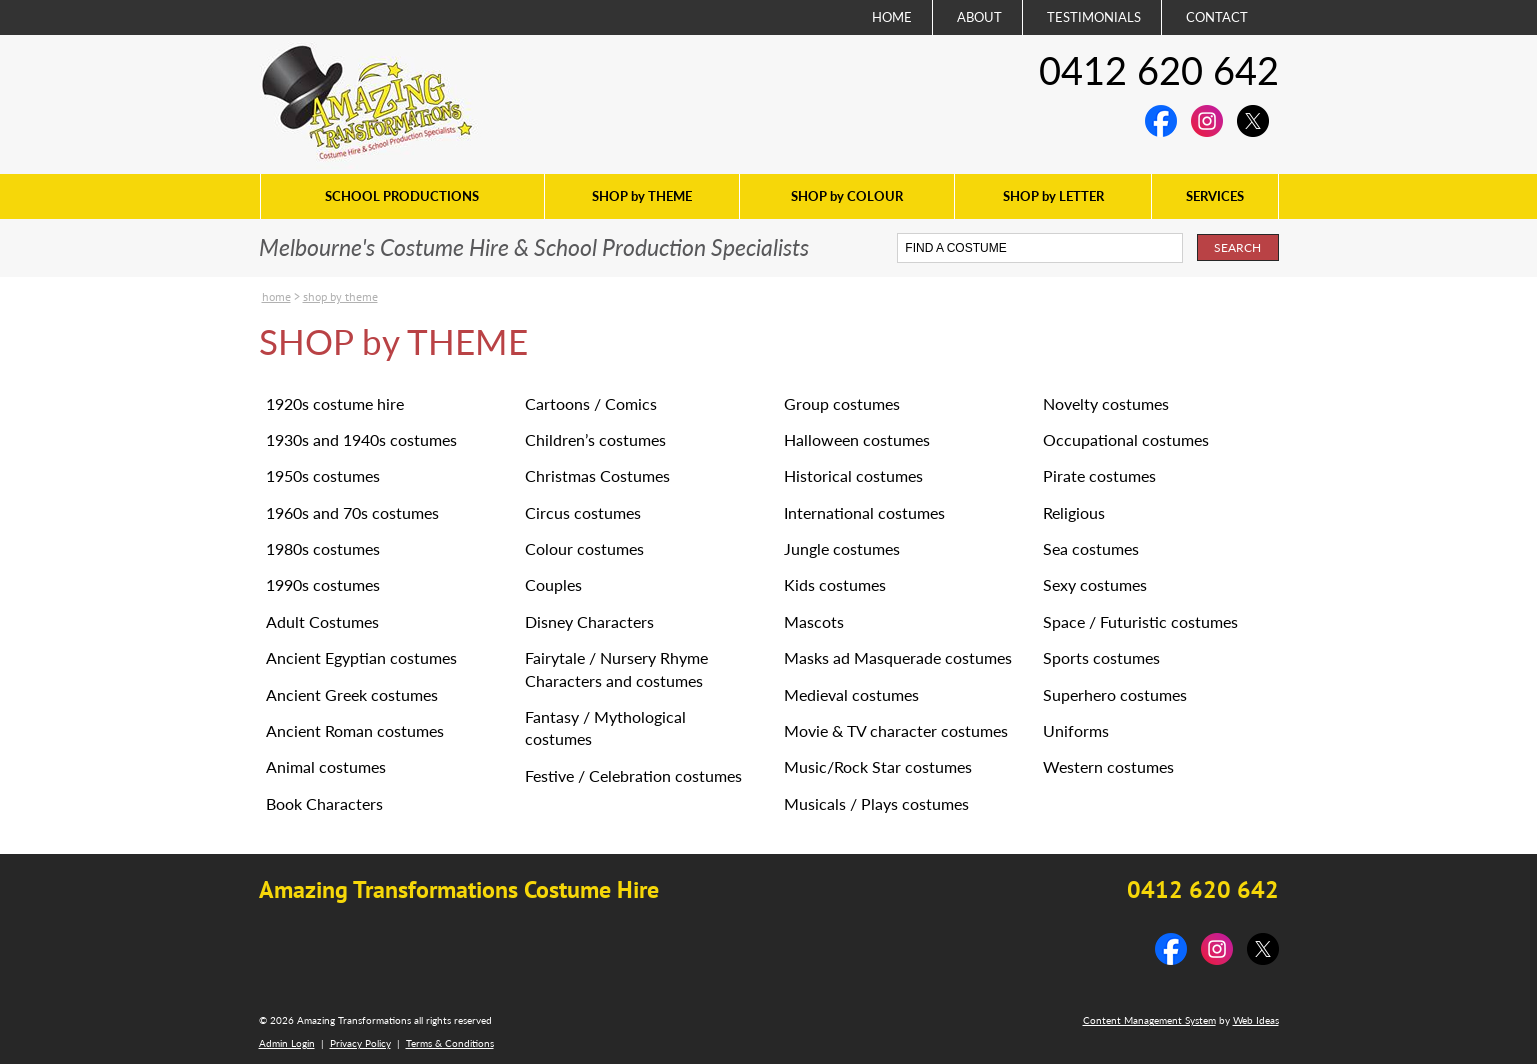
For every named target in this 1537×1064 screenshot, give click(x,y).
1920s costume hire (335, 403)
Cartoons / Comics (591, 403)
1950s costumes (323, 475)
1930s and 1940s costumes (361, 439)
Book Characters (324, 803)
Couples (553, 584)
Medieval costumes (851, 694)
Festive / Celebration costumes (633, 775)
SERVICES (1215, 196)
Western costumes (1108, 766)
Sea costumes (1091, 548)
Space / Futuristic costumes (1140, 621)
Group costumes (842, 403)
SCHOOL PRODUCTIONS (402, 196)
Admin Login (287, 1043)
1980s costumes (323, 548)
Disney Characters (589, 621)
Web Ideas (1256, 1020)
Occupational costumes (1126, 439)
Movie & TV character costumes (896, 730)
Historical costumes (853, 475)
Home (276, 296)
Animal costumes (326, 766)
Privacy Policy (360, 1043)
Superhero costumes (1115, 694)
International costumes (864, 512)
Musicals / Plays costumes (876, 803)
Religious (1074, 512)
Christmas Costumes (597, 475)
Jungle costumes (842, 548)
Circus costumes (583, 512)
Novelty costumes (1106, 403)
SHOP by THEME (642, 196)
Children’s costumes (595, 439)
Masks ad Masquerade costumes (898, 657)
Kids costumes (835, 584)
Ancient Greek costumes (352, 694)
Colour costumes (584, 548)
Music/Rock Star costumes (878, 766)
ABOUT (979, 17)
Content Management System (1149, 1020)
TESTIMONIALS (1094, 17)
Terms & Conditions (450, 1043)
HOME (892, 17)
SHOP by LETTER (1053, 196)
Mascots (814, 621)
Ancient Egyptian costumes (361, 657)
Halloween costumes (857, 439)
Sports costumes (1101, 657)
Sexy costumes (1095, 584)
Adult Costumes (322, 621)
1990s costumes (323, 584)
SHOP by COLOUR (847, 196)
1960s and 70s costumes (352, 512)
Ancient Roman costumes (355, 730)
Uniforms (1076, 730)
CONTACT (1217, 17)
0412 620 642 (1159, 70)
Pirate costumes (1099, 475)
